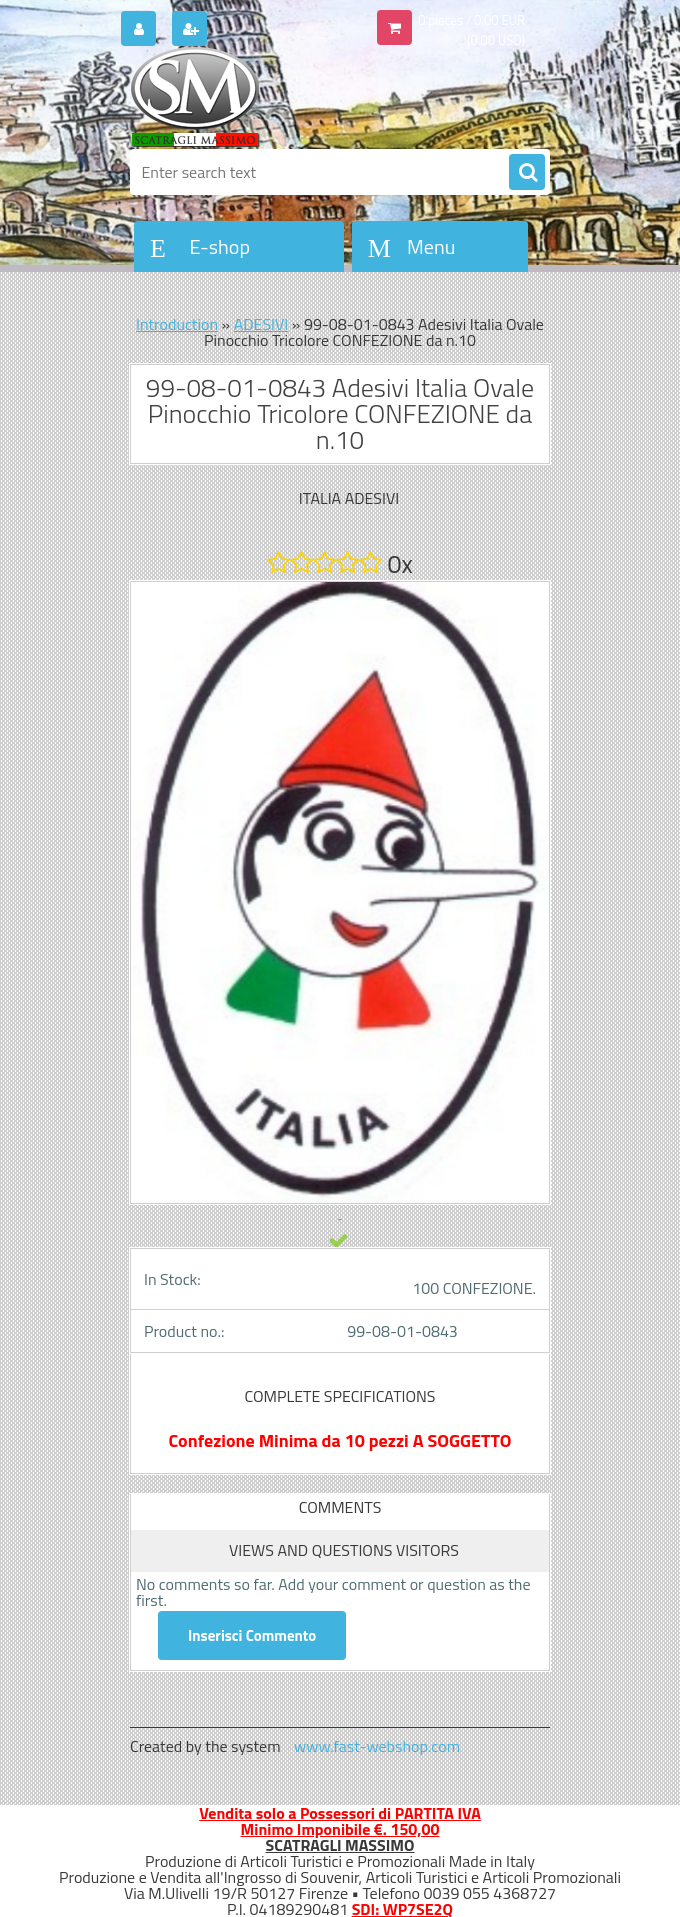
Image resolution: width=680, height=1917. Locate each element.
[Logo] (267, 97)
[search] (527, 173)
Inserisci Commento (252, 1635)
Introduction (177, 324)
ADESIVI (261, 324)
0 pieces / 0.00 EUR (471, 20)
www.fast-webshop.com (377, 1746)
